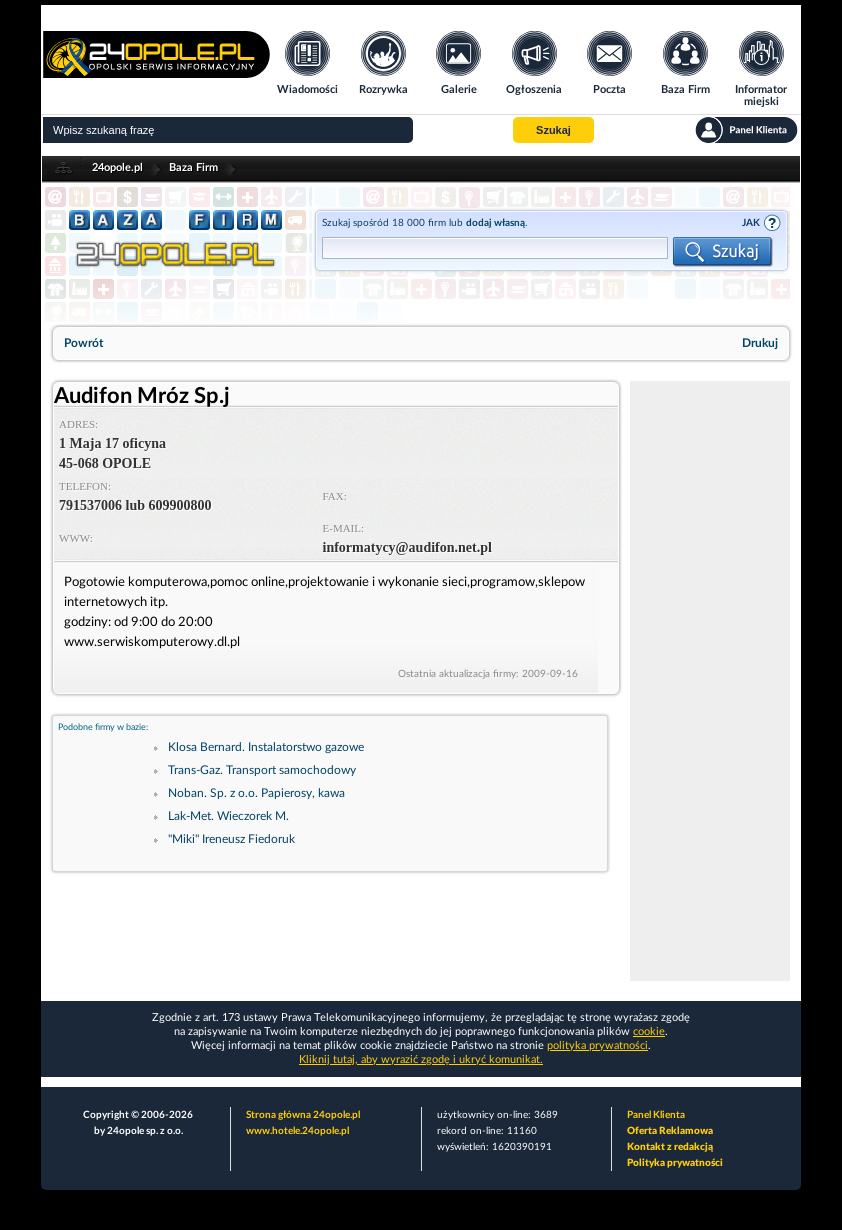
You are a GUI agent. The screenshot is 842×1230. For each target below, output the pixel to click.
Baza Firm (193, 167)
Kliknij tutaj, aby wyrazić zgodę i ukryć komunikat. (421, 1059)
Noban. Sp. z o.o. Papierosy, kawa (256, 793)
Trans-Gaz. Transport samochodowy (262, 770)
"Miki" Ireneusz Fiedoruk (231, 839)
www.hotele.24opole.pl (297, 1131)
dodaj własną (495, 223)
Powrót (83, 343)
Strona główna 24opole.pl (303, 1115)
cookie (649, 1031)
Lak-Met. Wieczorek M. (228, 816)
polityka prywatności (597, 1045)
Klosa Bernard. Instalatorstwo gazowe (266, 747)
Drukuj (760, 343)
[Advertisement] (710, 681)
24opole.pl (117, 167)
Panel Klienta (656, 1115)
